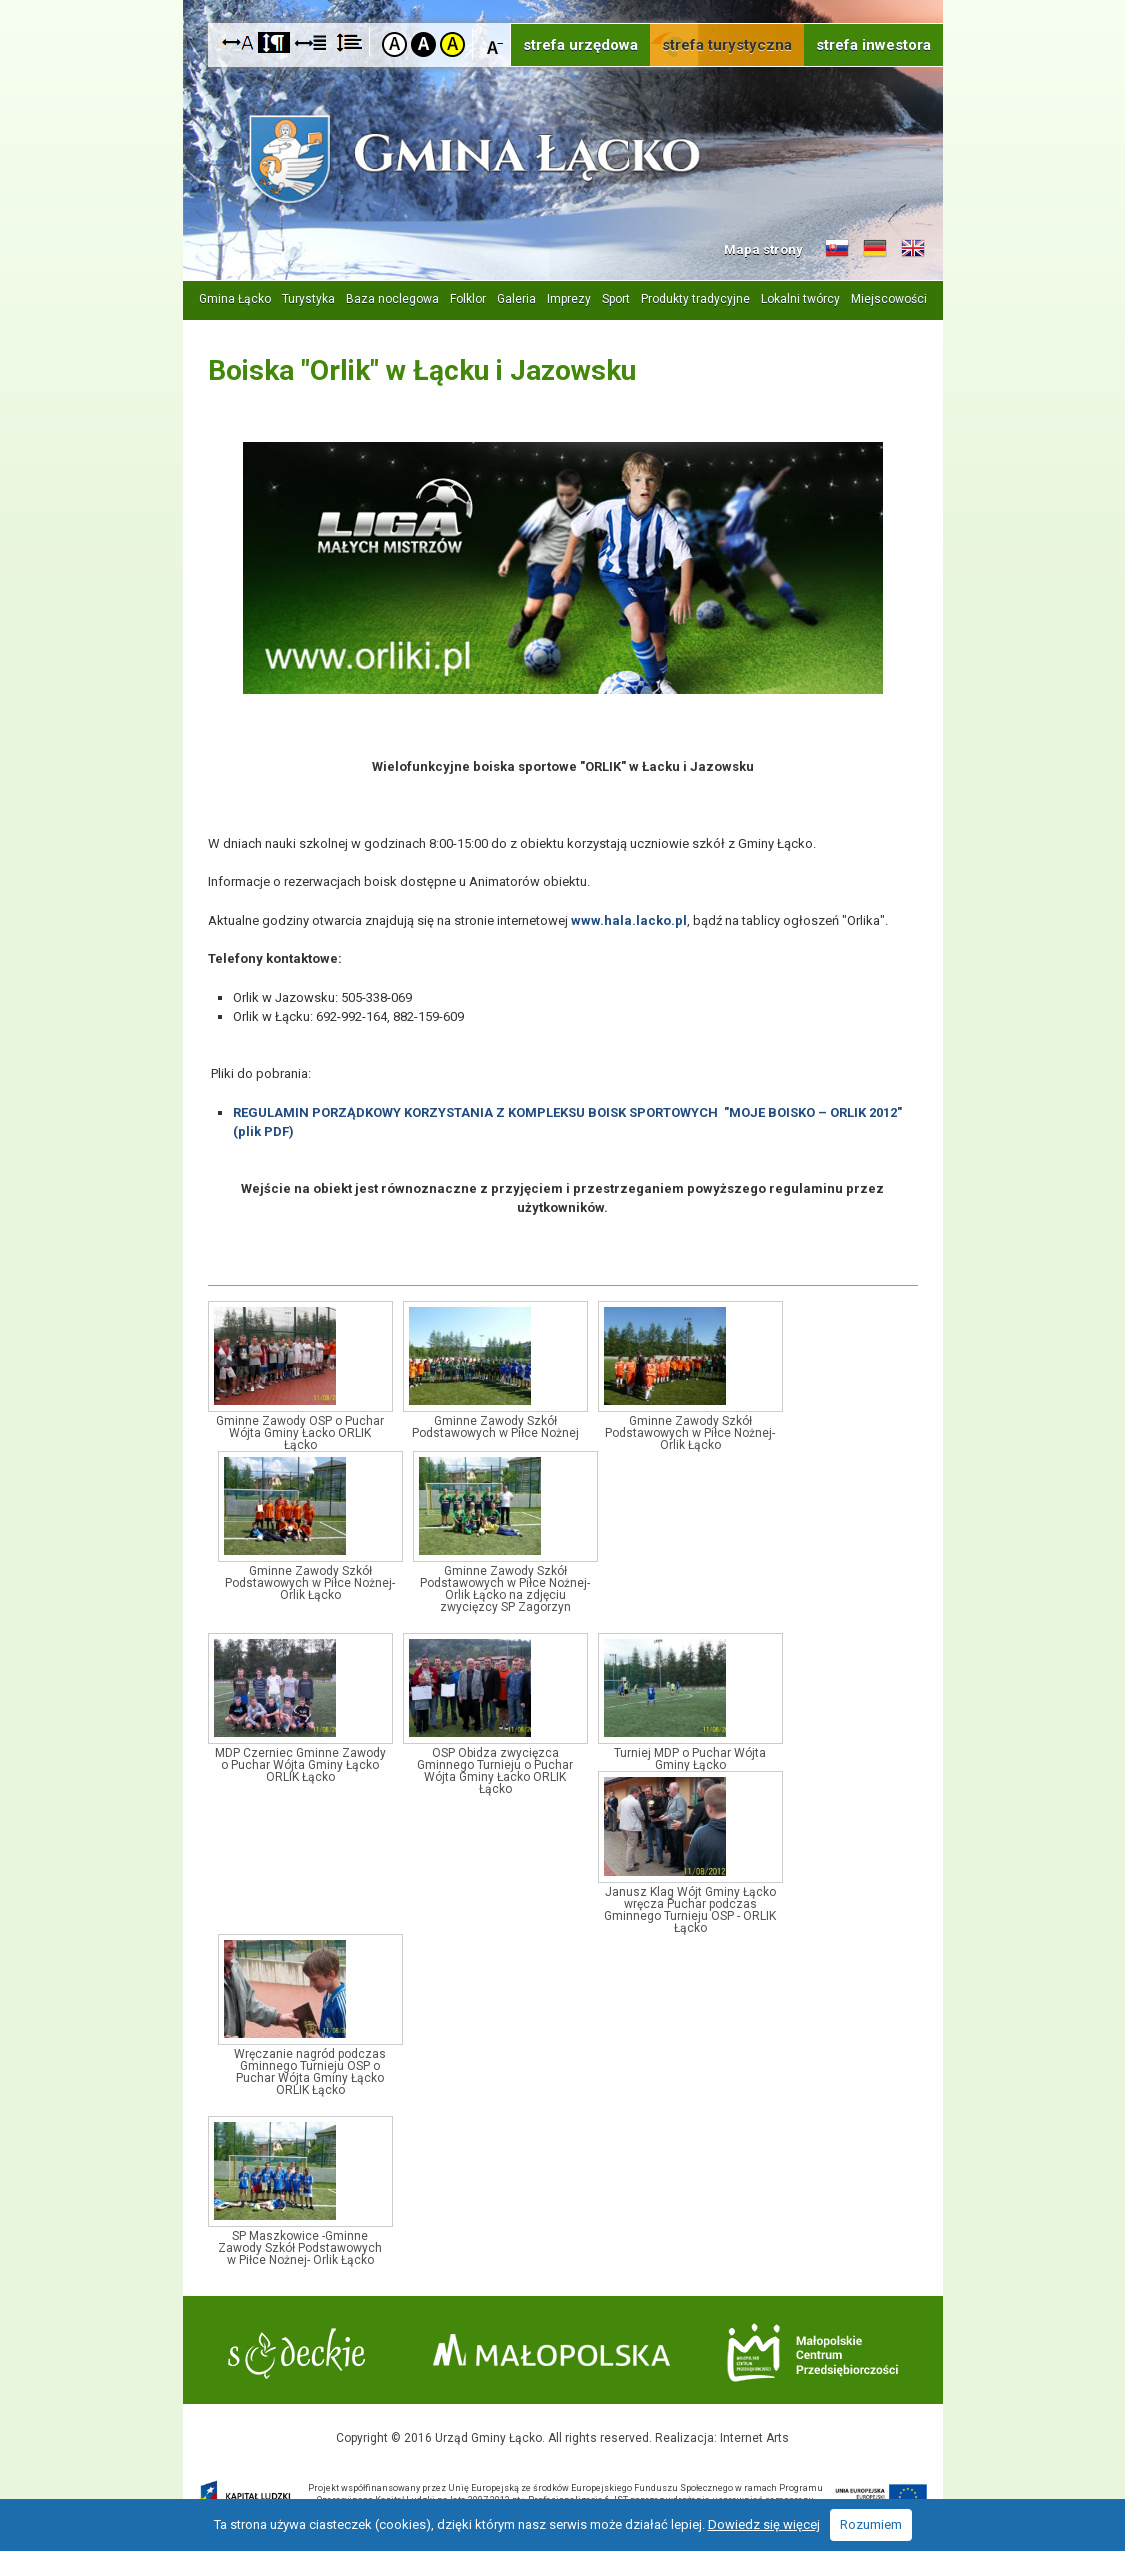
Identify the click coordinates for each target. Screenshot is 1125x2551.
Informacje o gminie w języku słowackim (837, 249)
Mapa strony (763, 249)
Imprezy (569, 299)
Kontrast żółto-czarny (452, 44)
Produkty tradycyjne (695, 299)
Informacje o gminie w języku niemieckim (875, 249)
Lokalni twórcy (800, 299)
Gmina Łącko (235, 299)
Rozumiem (871, 2524)
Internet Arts (754, 2438)
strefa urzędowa (580, 45)
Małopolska (551, 2350)
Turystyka (308, 299)
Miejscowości (889, 299)
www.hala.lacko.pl (629, 920)
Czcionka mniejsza (495, 43)
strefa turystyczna (727, 45)
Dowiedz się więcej (764, 2524)
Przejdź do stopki (563, 0)
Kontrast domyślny (394, 44)
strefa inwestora (873, 45)
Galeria (516, 299)
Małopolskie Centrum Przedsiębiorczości (812, 2352)
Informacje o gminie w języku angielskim (913, 249)
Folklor (468, 299)
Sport (616, 299)
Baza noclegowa (392, 299)
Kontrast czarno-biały (423, 44)
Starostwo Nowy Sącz (296, 2353)
